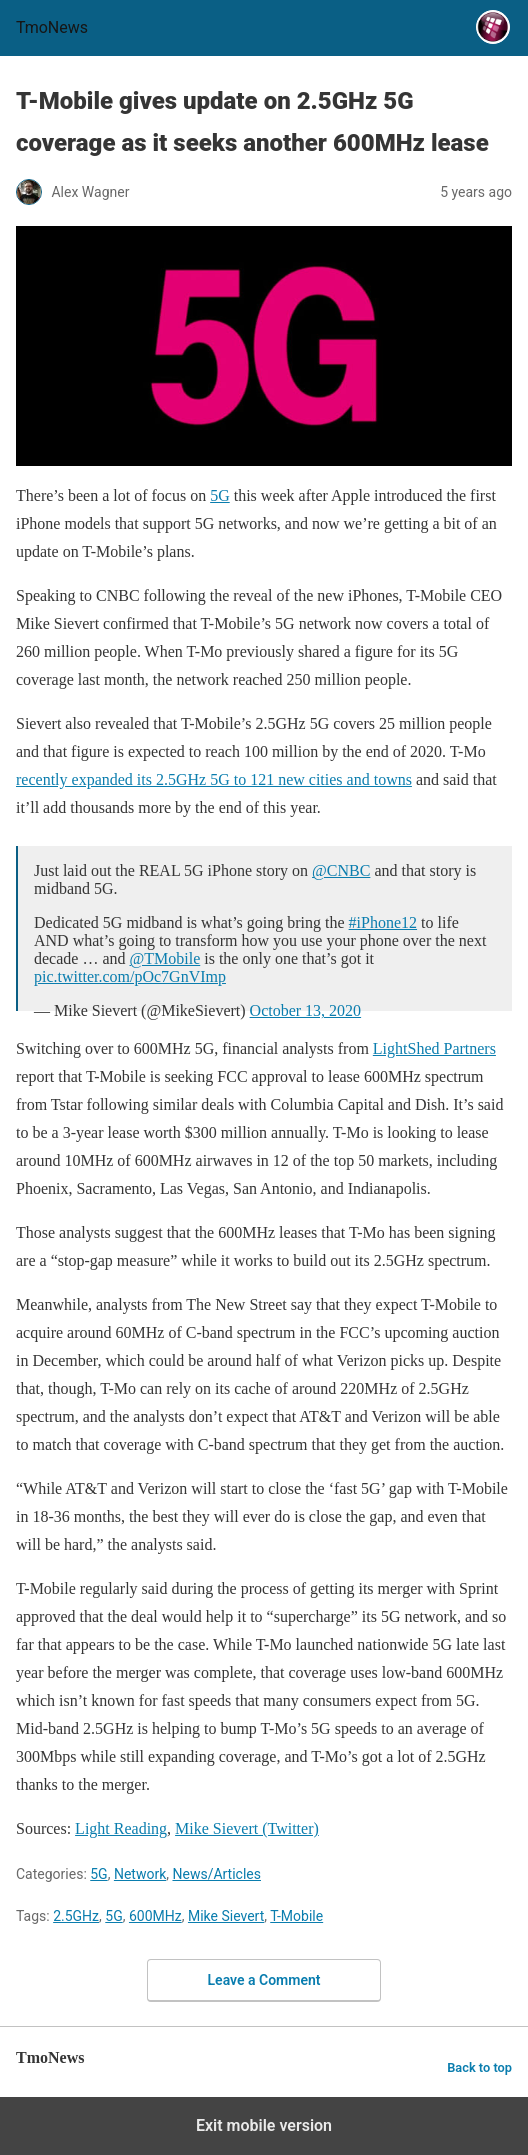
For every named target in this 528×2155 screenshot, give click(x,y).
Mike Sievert (226, 1916)
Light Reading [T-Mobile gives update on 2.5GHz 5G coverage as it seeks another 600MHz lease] (121, 1828)
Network (140, 1874)
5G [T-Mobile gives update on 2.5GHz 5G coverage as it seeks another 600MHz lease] (220, 495)
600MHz (155, 1916)
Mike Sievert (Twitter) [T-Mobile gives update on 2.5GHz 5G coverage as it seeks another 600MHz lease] (247, 1828)
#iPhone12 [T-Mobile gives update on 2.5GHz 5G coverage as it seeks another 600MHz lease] (383, 922)
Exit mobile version (264, 2125)
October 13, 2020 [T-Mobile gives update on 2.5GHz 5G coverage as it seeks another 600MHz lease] (306, 1010)
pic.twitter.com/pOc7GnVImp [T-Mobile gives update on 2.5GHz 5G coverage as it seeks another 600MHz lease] (130, 976)
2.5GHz (76, 1916)
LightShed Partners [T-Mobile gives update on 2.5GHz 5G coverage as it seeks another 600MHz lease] (434, 1048)
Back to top (479, 2067)
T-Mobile (296, 1916)
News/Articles (216, 1874)
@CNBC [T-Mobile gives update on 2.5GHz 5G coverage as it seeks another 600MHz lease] (341, 870)
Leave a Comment (264, 1980)
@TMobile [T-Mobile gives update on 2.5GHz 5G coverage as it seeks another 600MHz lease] (165, 958)
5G (98, 1874)
